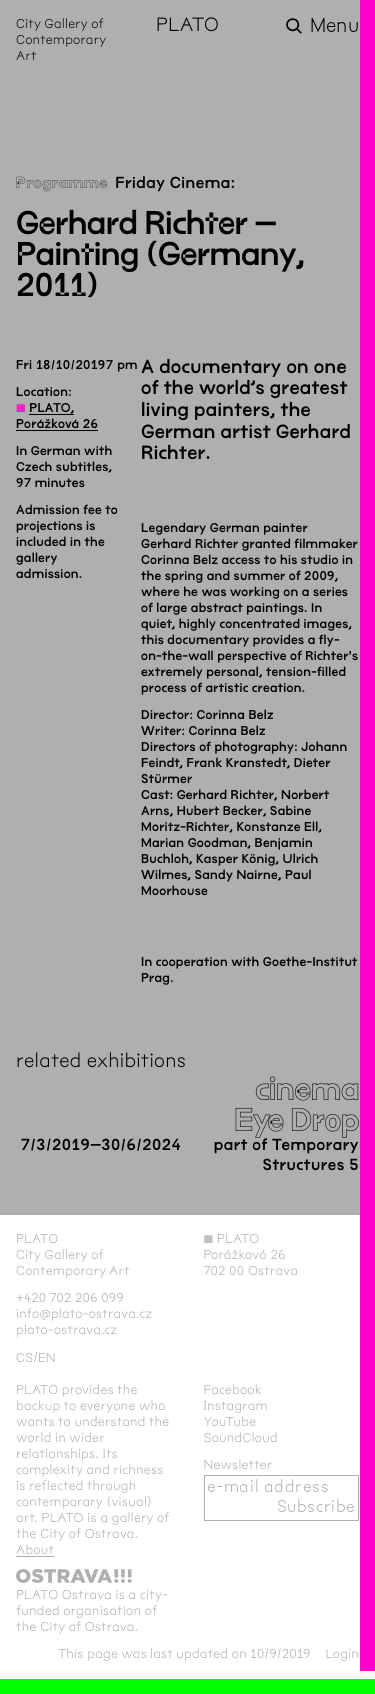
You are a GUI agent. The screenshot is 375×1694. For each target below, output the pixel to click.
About (35, 1550)
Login (342, 1654)
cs (24, 1358)
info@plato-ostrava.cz (84, 1314)
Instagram (236, 1406)
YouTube (230, 1422)
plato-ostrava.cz (66, 1330)
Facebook (233, 1390)
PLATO (187, 26)
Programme (62, 183)
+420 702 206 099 (70, 1298)
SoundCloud (241, 1438)
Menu (334, 26)
